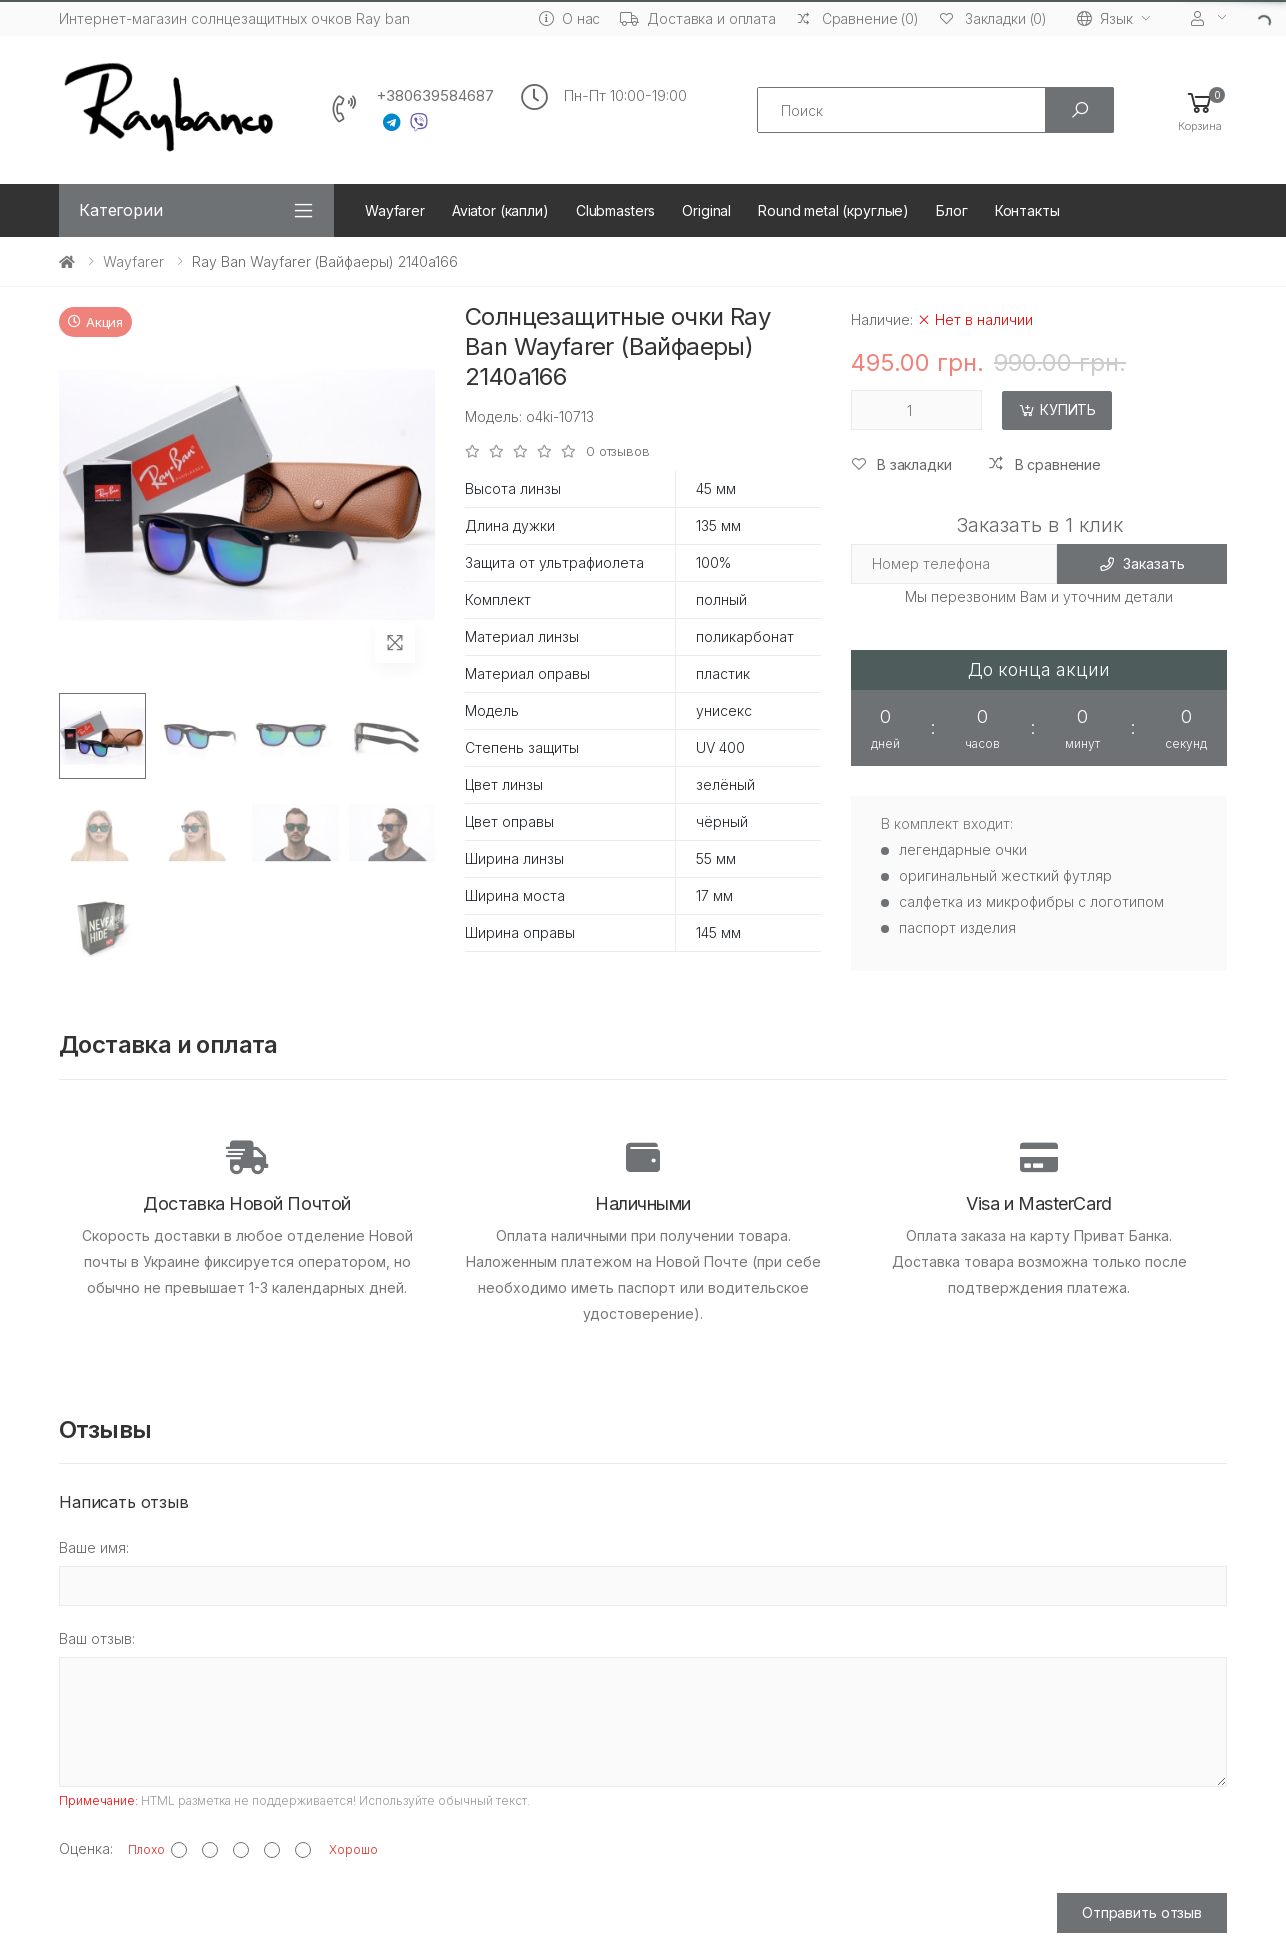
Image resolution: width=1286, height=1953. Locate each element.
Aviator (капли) (500, 210)
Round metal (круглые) (833, 210)
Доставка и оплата (698, 18)
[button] (1200, 110)
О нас (569, 18)
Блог (951, 210)
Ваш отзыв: (97, 1638)
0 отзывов (618, 451)
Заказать (1142, 563)
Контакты (1027, 210)
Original (706, 210)
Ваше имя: (94, 1547)
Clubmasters (615, 210)
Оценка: (86, 1848)
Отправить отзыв (1142, 1912)
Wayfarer (395, 210)
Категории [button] (121, 210)
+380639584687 (435, 96)
